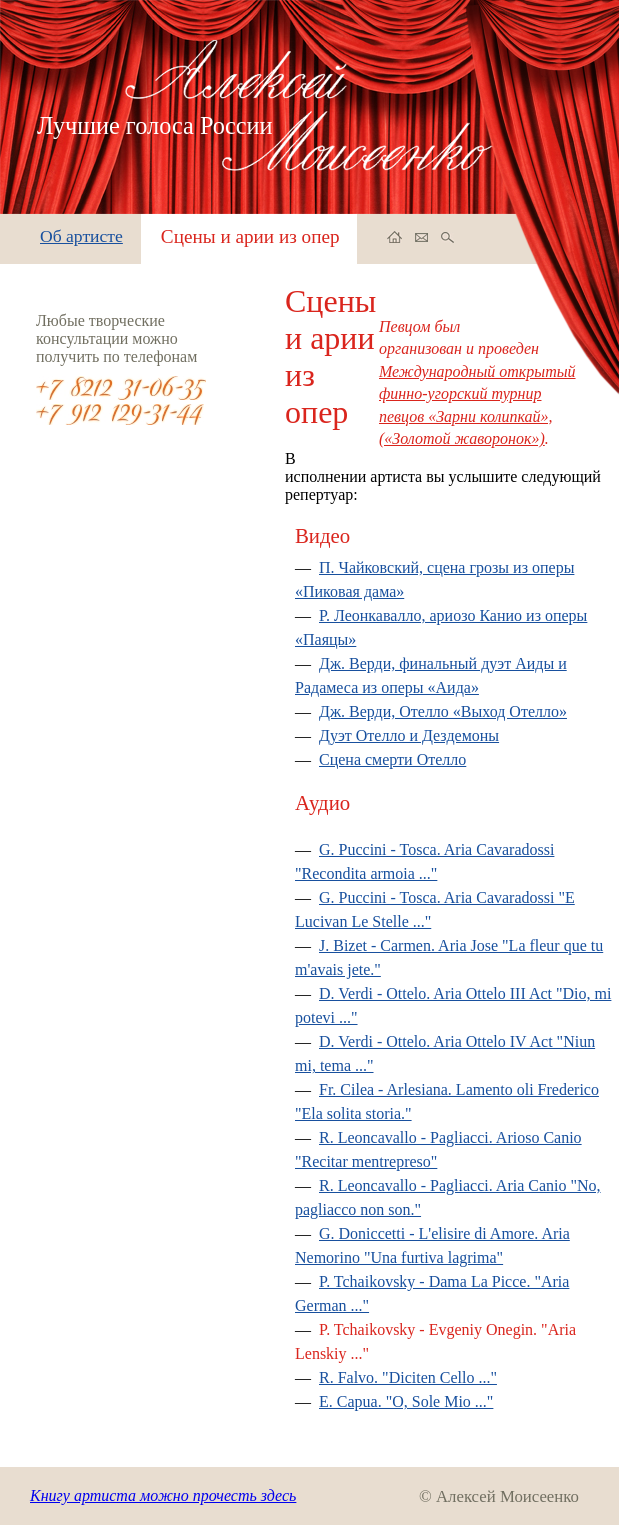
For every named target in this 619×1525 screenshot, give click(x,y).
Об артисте (81, 236)
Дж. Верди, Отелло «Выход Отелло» (443, 711)
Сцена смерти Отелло (392, 759)
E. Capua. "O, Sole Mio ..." (406, 1401)
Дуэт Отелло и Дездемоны (409, 735)
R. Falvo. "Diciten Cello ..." (408, 1377)
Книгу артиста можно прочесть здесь (163, 1495)
